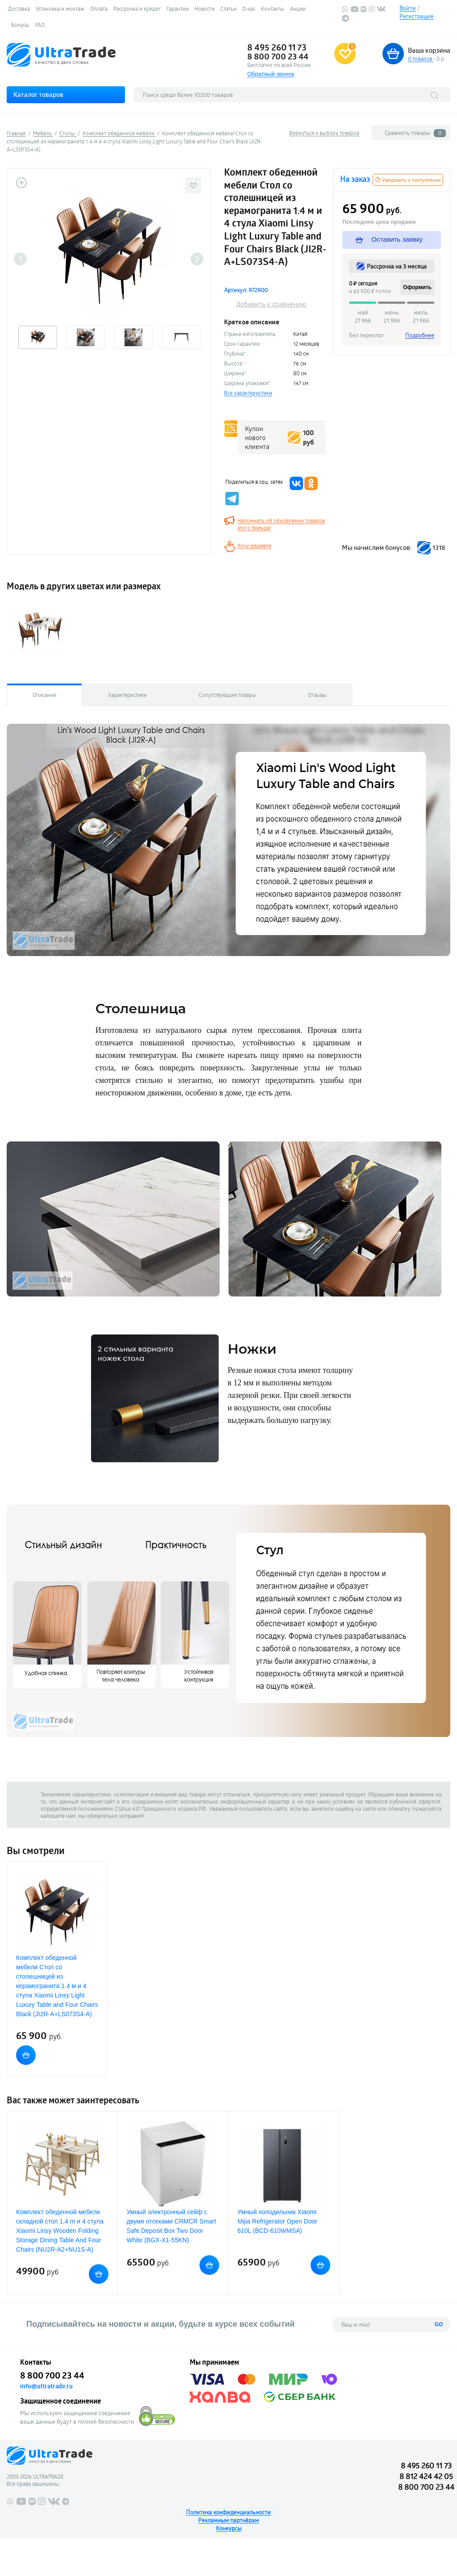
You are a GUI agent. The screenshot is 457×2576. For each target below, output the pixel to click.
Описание (44, 694)
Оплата (99, 8)
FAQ (40, 24)
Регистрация (416, 16)
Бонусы (20, 24)
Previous (20, 258)
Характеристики (127, 694)
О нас (248, 8)
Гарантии (177, 8)
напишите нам (58, 1815)
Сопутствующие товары (227, 694)
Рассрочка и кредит (137, 8)
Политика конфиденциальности (228, 2512)
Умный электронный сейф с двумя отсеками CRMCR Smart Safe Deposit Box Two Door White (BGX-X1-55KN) (171, 2226)
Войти (407, 8)
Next (197, 258)
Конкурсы (228, 2528)
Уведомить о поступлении (407, 179)
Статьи (228, 8)
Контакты (272, 8)
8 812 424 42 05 (426, 2476)
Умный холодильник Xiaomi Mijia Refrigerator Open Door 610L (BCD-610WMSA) (277, 2221)
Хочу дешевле (254, 545)
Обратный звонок (270, 74)
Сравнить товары (415, 133)
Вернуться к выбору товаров (324, 132)
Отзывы (317, 694)
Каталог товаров (38, 94)
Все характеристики (248, 392)
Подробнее (419, 335)
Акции (298, 8)
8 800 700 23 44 (277, 56)
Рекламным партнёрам (228, 2520)
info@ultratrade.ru (46, 2386)
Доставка (19, 8)
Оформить (417, 287)
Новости (205, 8)
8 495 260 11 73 (277, 47)
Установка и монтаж (60, 8)
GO (439, 2324)
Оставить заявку (389, 239)
